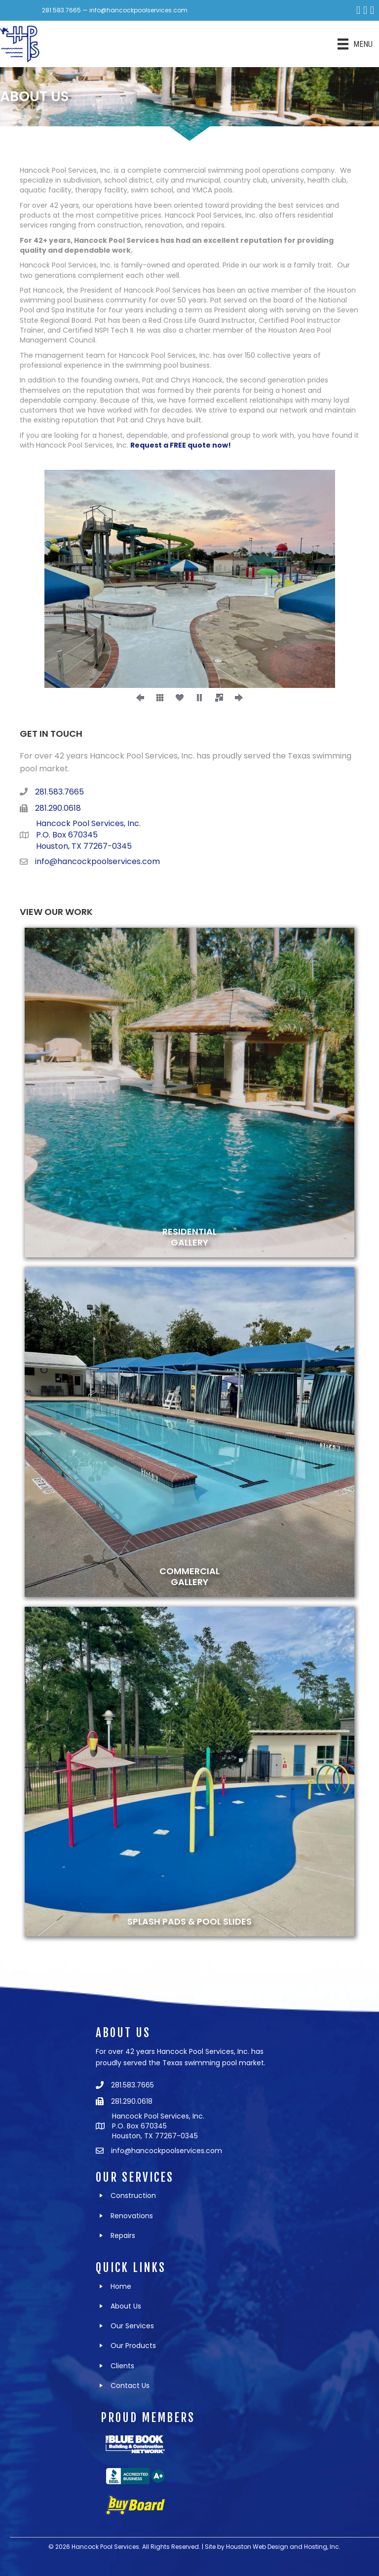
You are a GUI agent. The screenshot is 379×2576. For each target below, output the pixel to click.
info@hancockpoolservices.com (138, 10)
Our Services (132, 2326)
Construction (133, 2195)
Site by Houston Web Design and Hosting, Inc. (273, 2546)
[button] (140, 698)
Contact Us (130, 2385)
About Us (126, 2306)
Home (121, 2286)
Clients (122, 2366)
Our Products (133, 2345)
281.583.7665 (61, 10)
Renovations (132, 2216)
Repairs (123, 2235)
